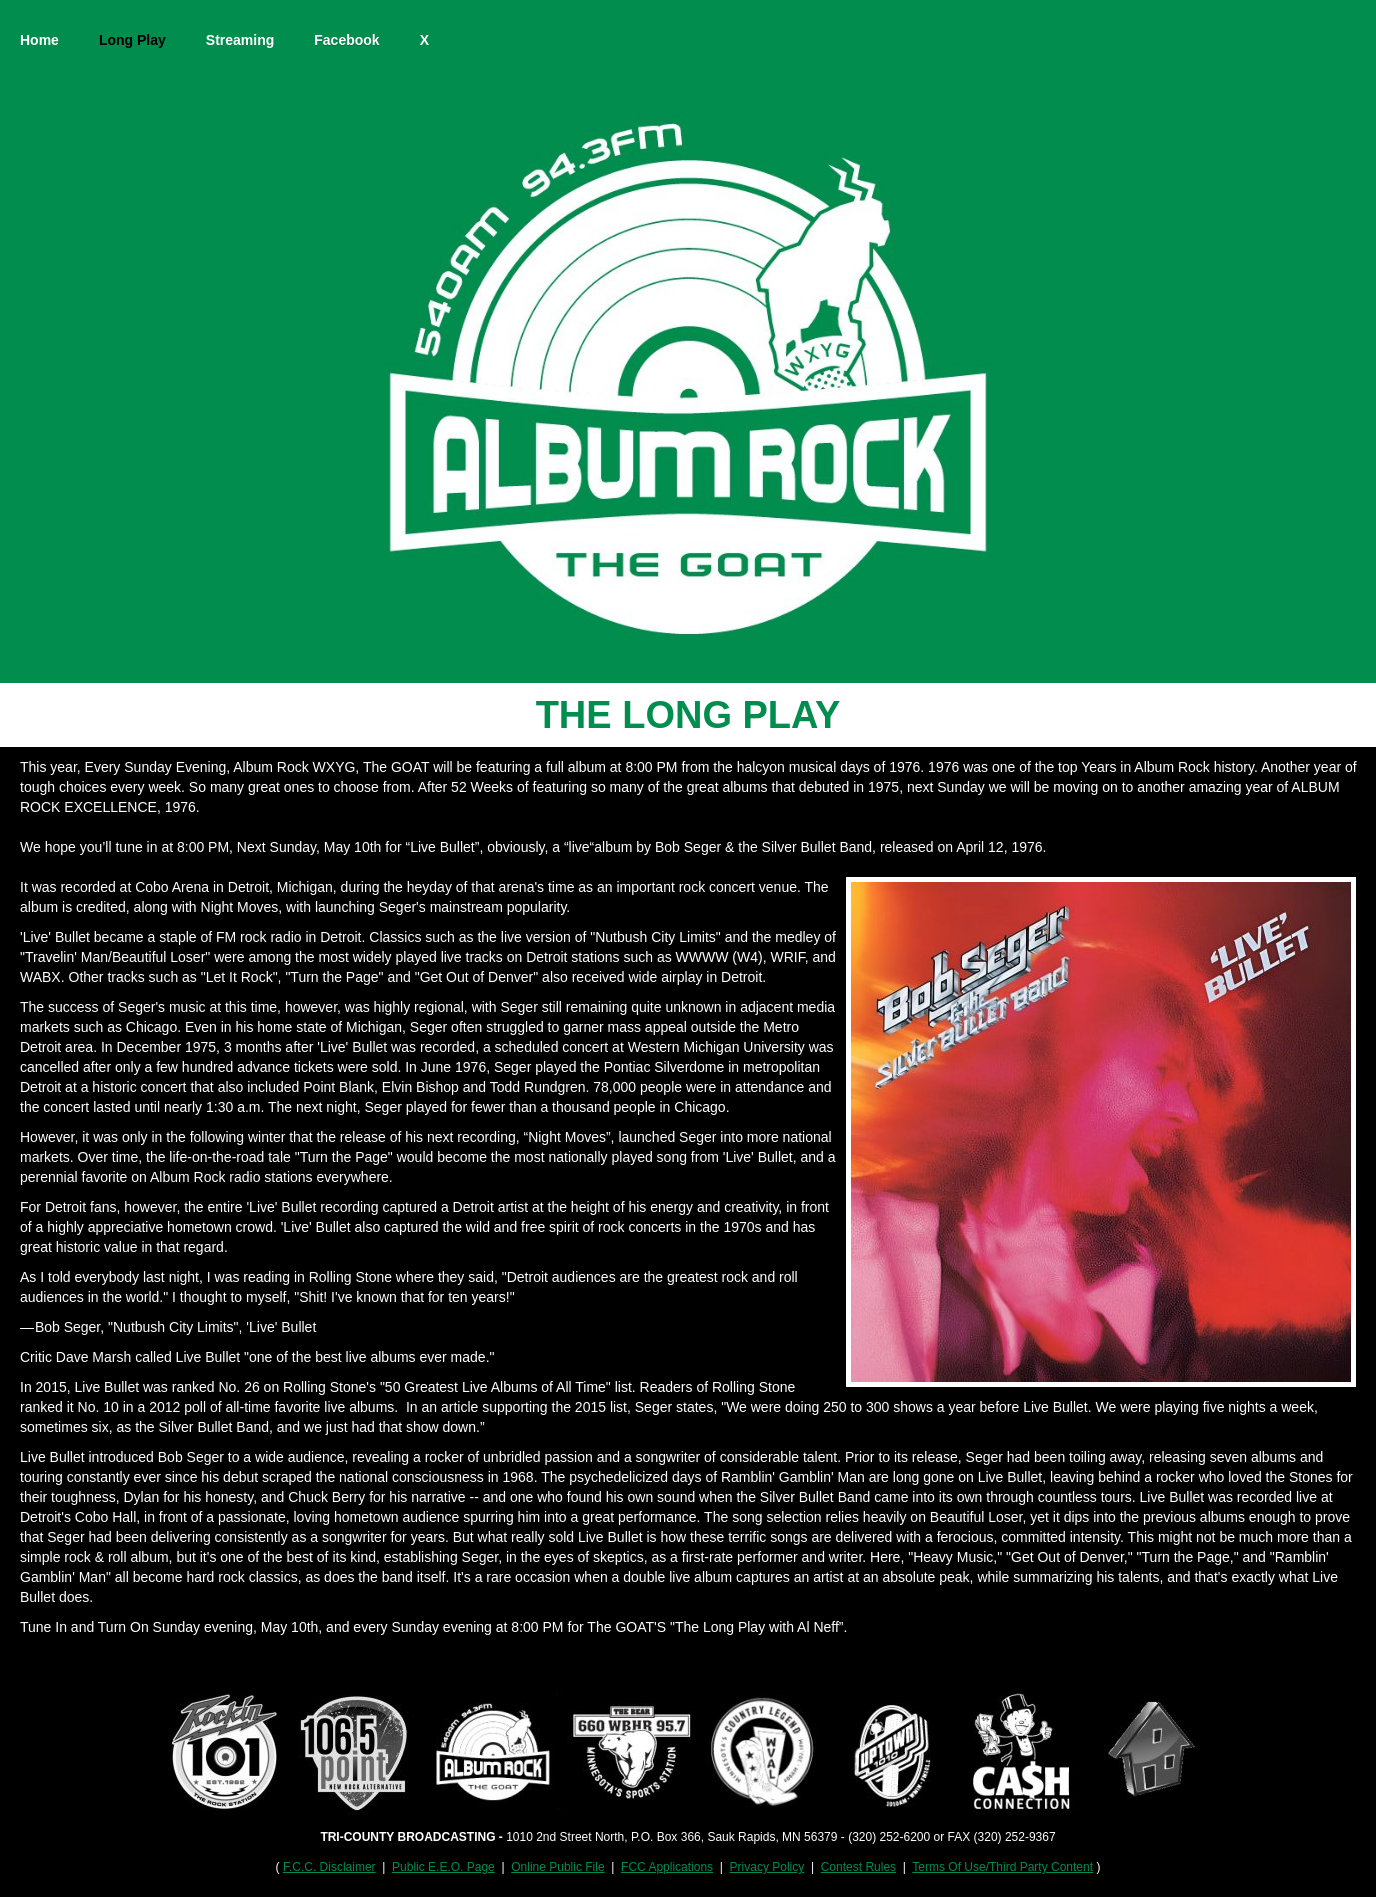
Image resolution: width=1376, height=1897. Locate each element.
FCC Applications (667, 1867)
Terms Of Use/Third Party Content (1002, 1867)
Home (39, 40)
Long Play (132, 40)
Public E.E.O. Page (443, 1867)
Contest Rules (858, 1867)
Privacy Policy (767, 1867)
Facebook (346, 40)
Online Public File (557, 1867)
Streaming (240, 40)
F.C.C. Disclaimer (329, 1867)
